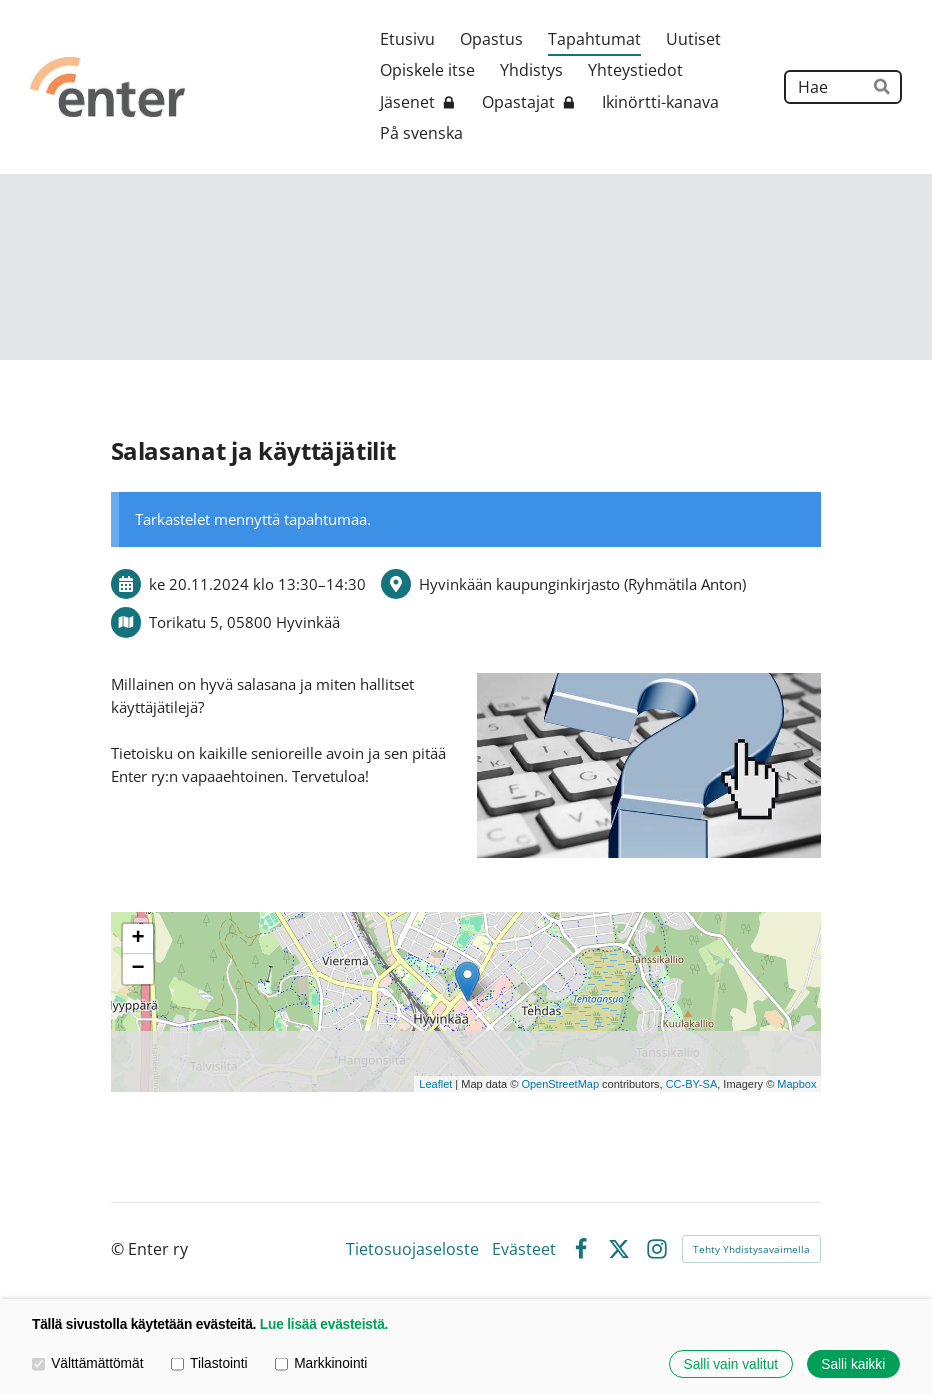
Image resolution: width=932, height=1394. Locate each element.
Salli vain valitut (731, 1364)
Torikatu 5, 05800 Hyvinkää (244, 622)
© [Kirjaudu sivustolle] (119, 1249)
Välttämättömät (87, 1363)
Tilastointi (209, 1363)
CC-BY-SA (692, 1084)
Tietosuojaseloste (412, 1250)
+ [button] (137, 939)
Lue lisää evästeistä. (324, 1324)
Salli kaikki (853, 1364)
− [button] (137, 969)
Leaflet (435, 1084)
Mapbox (796, 1084)
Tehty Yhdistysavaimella (751, 1249)
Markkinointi (321, 1363)
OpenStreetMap (560, 1084)
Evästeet (524, 1250)
